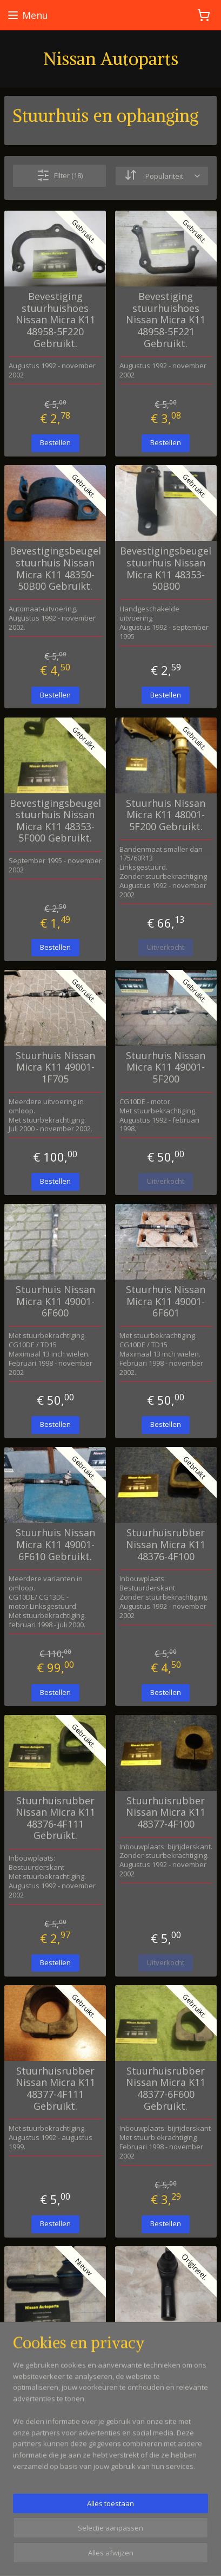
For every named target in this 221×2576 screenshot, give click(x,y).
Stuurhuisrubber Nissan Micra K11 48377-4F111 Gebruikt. (55, 2088)
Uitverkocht (165, 946)
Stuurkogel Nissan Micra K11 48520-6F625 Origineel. (166, 2344)
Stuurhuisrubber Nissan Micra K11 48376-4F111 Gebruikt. (55, 1818)
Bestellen (55, 442)
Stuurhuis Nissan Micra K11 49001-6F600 (55, 1301)
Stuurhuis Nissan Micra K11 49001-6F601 (165, 1301)
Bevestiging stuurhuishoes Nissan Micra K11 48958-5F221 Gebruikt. (165, 320)
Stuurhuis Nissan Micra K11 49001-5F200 (165, 1067)
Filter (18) (60, 175)
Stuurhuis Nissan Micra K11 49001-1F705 (55, 1067)
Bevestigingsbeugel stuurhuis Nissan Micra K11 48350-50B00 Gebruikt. (55, 568)
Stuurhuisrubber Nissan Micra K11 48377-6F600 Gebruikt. (165, 2088)
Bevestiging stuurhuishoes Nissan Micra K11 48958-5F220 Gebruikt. (55, 320)
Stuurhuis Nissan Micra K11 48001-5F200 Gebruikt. (165, 814)
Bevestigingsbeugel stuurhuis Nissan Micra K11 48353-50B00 (165, 568)
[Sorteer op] (162, 175)
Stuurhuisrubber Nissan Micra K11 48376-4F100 (165, 1544)
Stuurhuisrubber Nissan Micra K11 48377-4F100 (165, 1812)
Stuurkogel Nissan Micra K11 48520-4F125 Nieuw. (55, 2344)
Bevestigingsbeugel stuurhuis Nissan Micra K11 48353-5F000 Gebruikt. (55, 820)
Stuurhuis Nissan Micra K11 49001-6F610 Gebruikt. (55, 1544)
